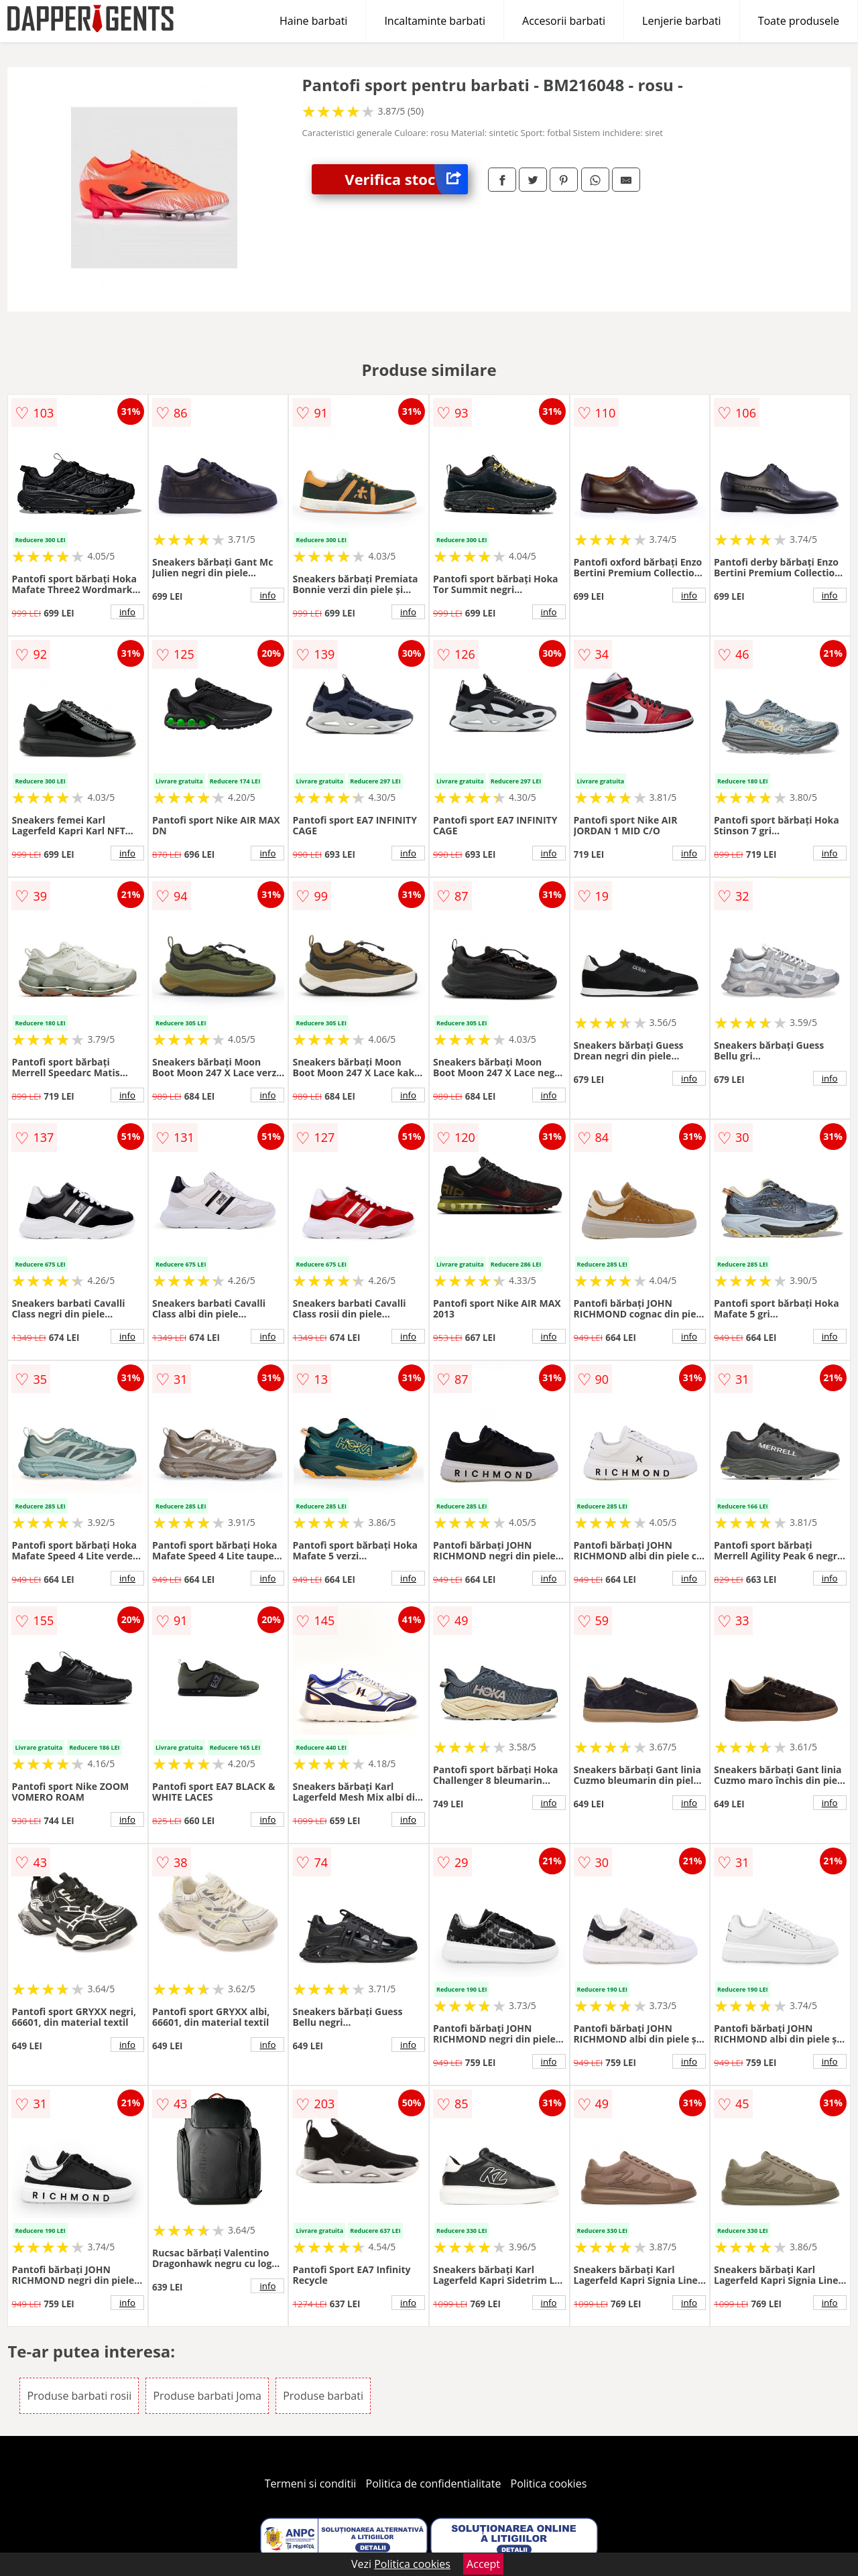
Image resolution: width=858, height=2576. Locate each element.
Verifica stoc (406, 179)
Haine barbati (313, 20)
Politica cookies (549, 2483)
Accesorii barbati (563, 20)
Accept (483, 2564)
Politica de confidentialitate (433, 2483)
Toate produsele (798, 20)
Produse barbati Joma (207, 2395)
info (127, 612)
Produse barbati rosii (79, 2395)
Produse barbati (323, 2395)
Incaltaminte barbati (434, 20)
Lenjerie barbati (681, 20)
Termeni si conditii (311, 2483)
